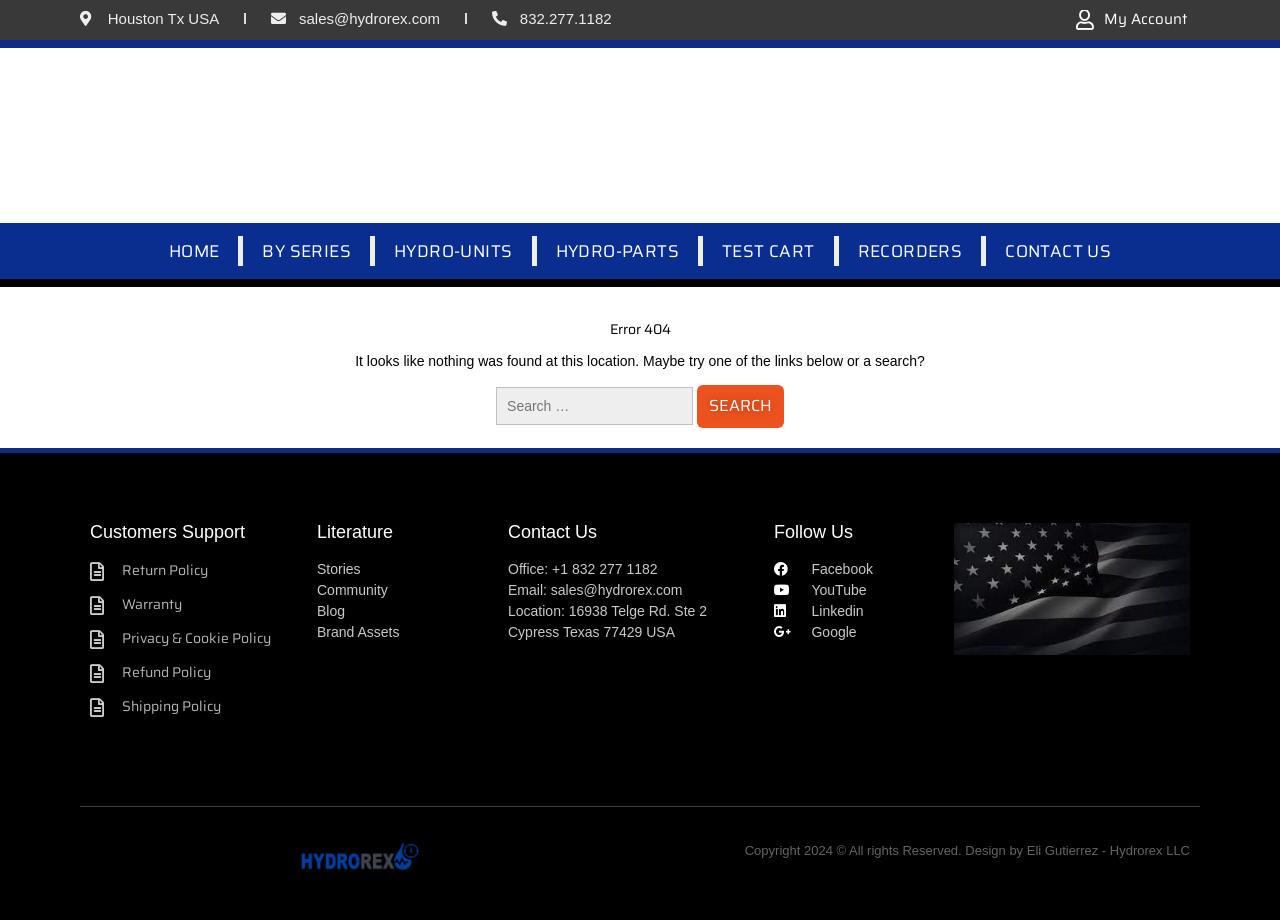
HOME (194, 251)
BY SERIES (306, 251)
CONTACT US (1058, 251)
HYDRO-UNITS (453, 251)
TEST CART (768, 251)
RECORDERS (910, 251)
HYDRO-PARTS (617, 251)
